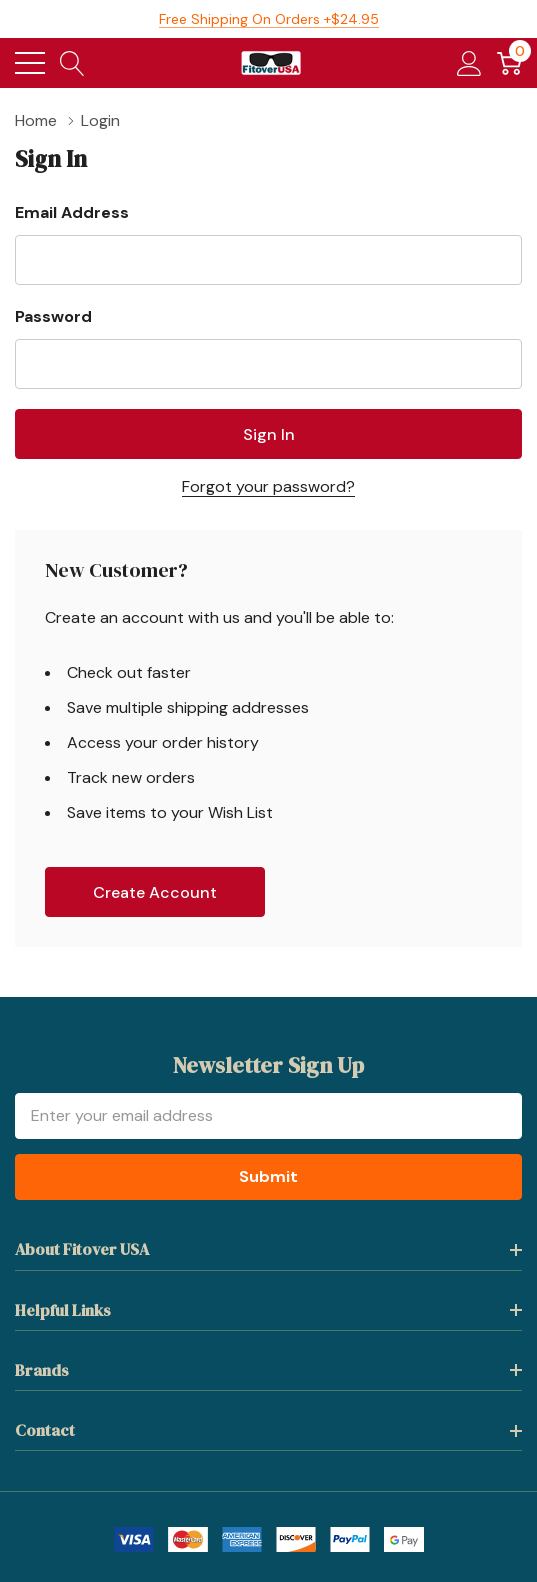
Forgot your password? (268, 486)
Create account (155, 892)
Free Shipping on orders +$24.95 (269, 19)
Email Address (72, 212)
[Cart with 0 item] (509, 63)
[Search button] (72, 63)
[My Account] (469, 63)
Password (53, 316)
